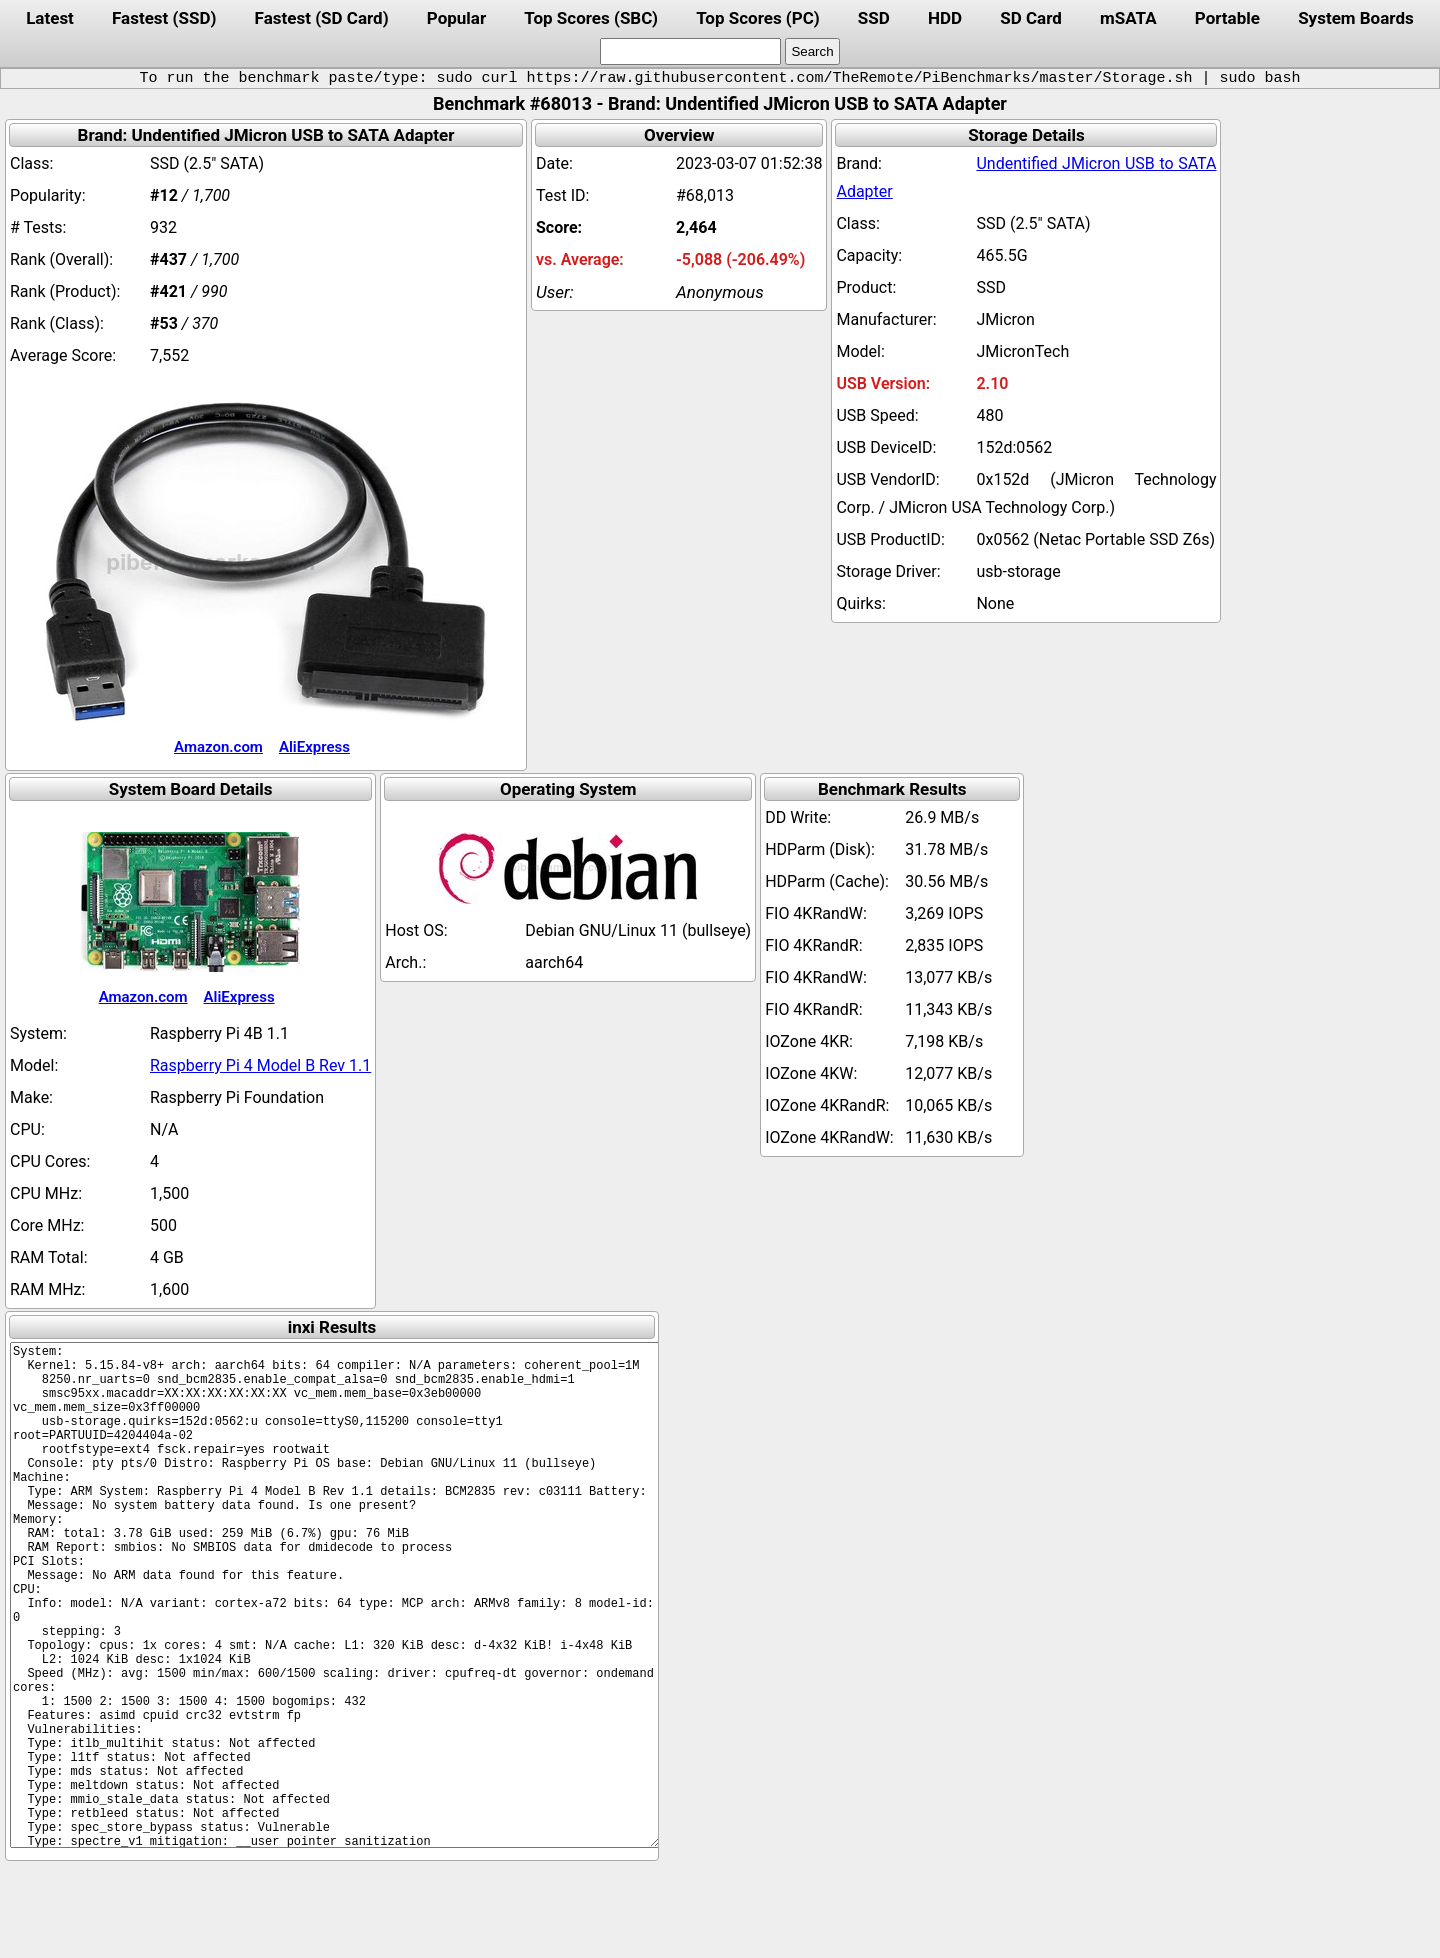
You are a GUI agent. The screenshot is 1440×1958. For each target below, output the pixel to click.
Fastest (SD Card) (322, 18)
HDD (945, 18)
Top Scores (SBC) (591, 18)
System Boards (1356, 18)
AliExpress (314, 747)
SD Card (1031, 18)
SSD (874, 18)
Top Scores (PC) (757, 18)
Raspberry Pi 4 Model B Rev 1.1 (260, 1065)
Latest (50, 18)
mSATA (1128, 18)
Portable (1227, 18)
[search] (690, 51)
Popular (456, 18)
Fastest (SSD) (164, 18)
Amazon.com (218, 747)
